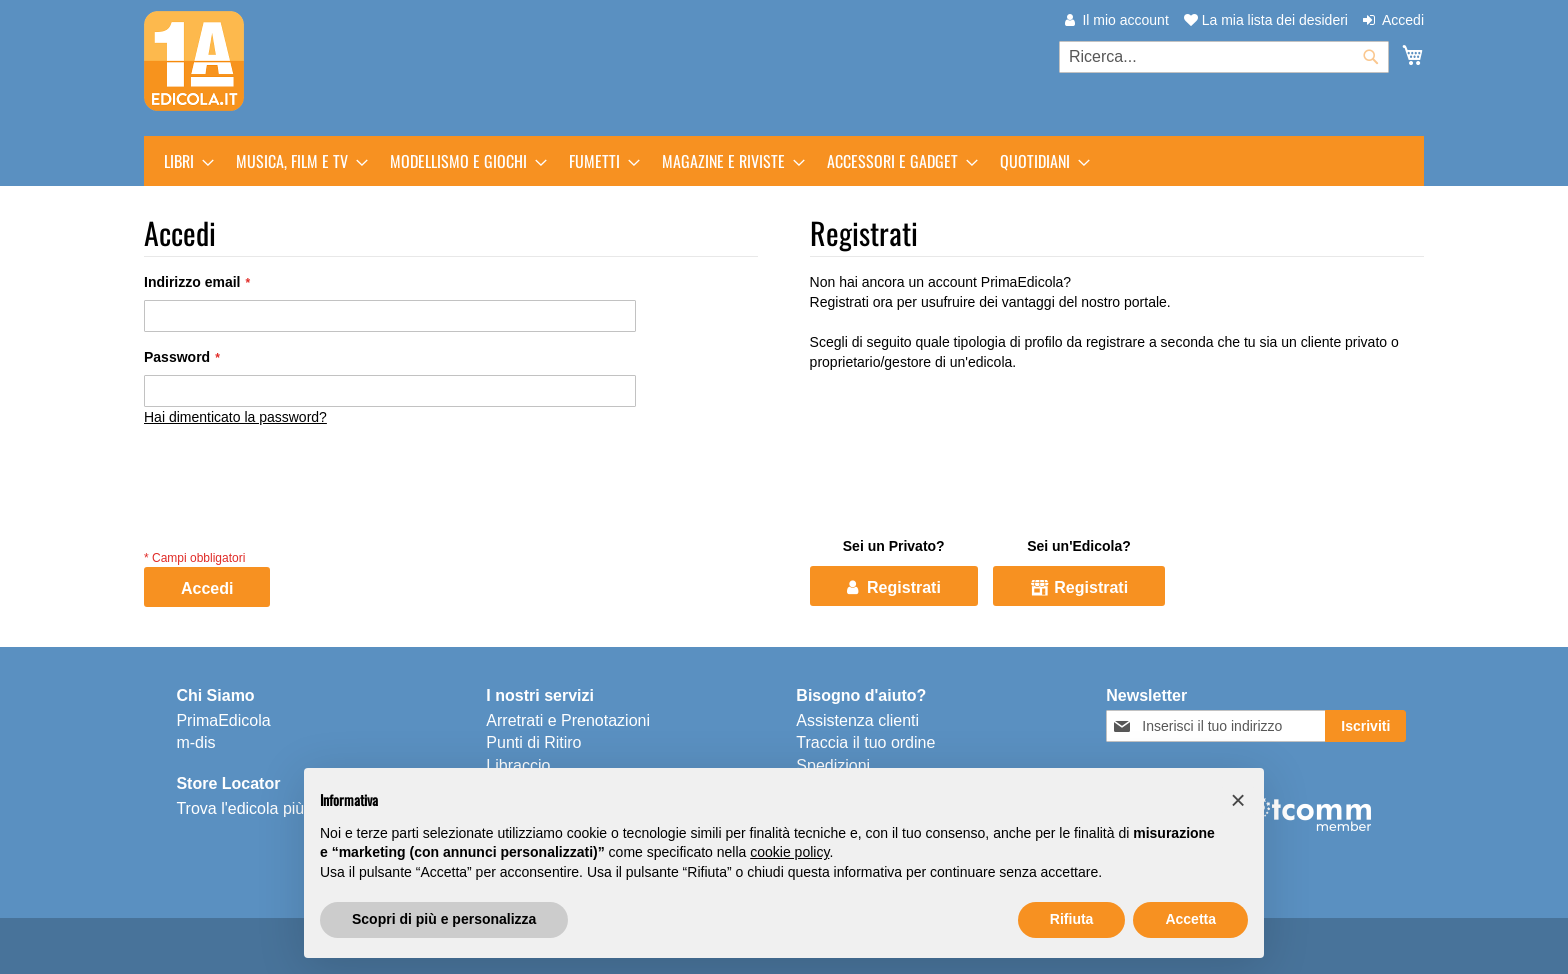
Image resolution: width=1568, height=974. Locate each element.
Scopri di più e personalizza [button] (444, 919)
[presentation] (296, 506)
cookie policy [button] (789, 852)
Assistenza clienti (857, 720)
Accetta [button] (1190, 919)
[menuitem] (183, 161)
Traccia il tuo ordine (865, 742)
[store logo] (194, 61)
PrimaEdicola (223, 720)
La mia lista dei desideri (1266, 20)
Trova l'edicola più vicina (262, 808)
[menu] (784, 161)
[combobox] (1224, 57)
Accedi (1403, 20)
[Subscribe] (1365, 726)
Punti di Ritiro (533, 742)
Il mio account (1125, 20)
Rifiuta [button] (1072, 919)
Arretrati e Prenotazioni (568, 720)
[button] (1238, 800)
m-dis (195, 742)
